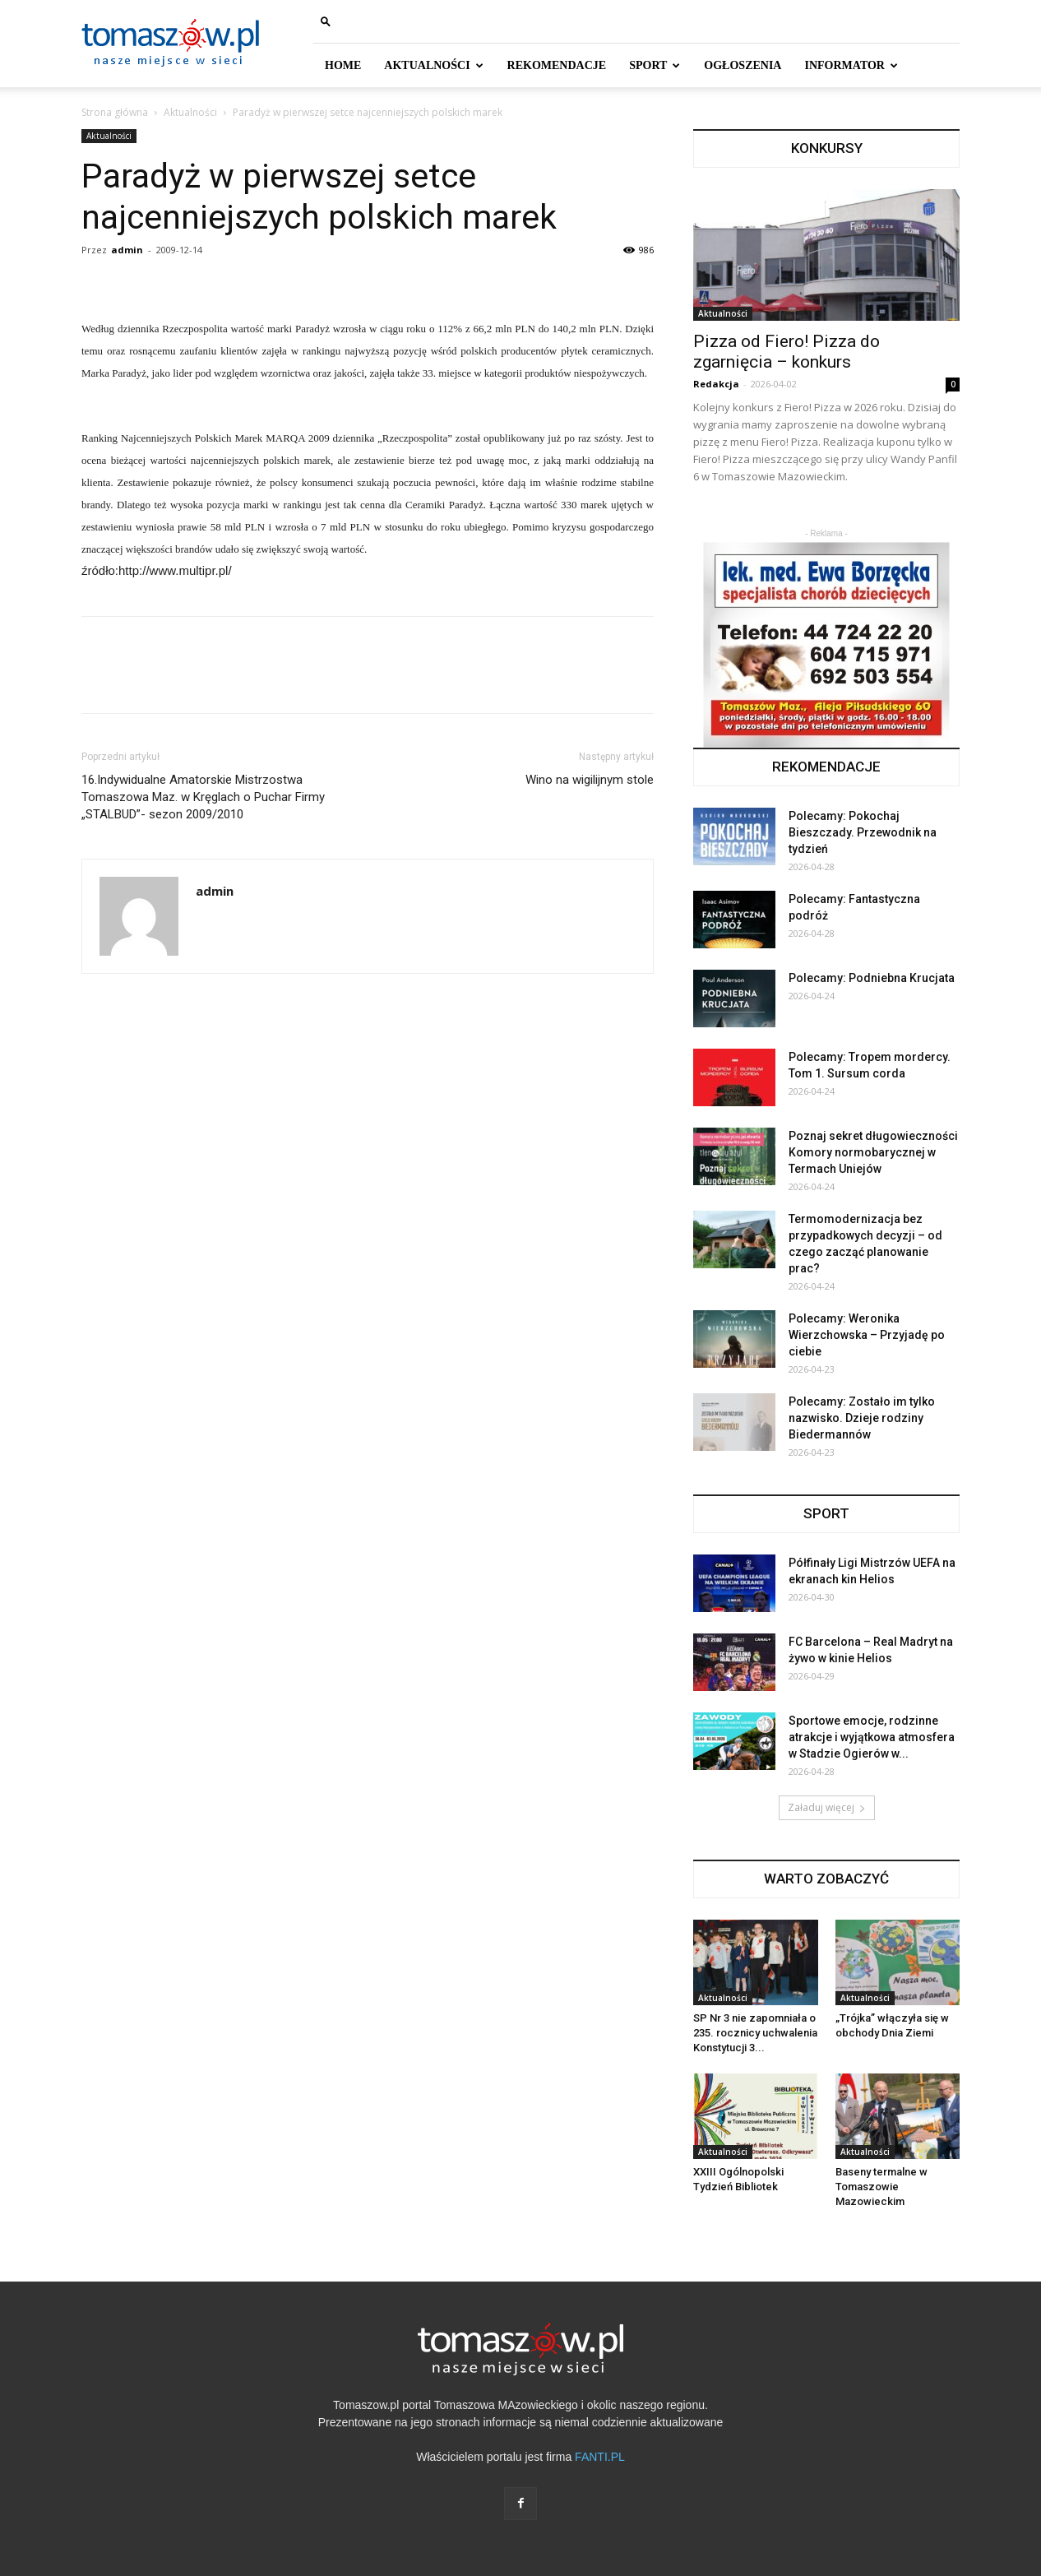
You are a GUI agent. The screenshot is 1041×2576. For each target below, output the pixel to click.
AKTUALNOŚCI (433, 65)
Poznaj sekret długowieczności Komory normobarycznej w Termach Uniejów (873, 1152)
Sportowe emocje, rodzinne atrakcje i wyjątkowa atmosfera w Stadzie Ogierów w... (872, 1737)
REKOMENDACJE (557, 65)
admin (127, 249)
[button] (325, 21)
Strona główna (114, 112)
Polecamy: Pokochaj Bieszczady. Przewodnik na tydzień (863, 832)
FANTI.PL (600, 2456)
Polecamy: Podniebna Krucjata (872, 978)
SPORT (654, 65)
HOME (343, 65)
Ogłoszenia (742, 65)
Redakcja (716, 384)
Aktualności (190, 112)
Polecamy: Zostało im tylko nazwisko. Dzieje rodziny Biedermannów (862, 1418)
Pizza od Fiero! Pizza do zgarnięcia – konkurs (786, 351)
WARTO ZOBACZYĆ (826, 1879)
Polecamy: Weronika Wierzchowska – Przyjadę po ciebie (867, 1335)
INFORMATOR (850, 65)
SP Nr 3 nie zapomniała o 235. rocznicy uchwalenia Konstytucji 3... (755, 2033)
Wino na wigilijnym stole (589, 779)
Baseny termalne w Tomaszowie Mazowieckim (881, 2187)
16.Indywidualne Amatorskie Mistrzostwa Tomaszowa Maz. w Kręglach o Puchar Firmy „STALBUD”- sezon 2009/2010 (203, 797)
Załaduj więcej (827, 1807)
